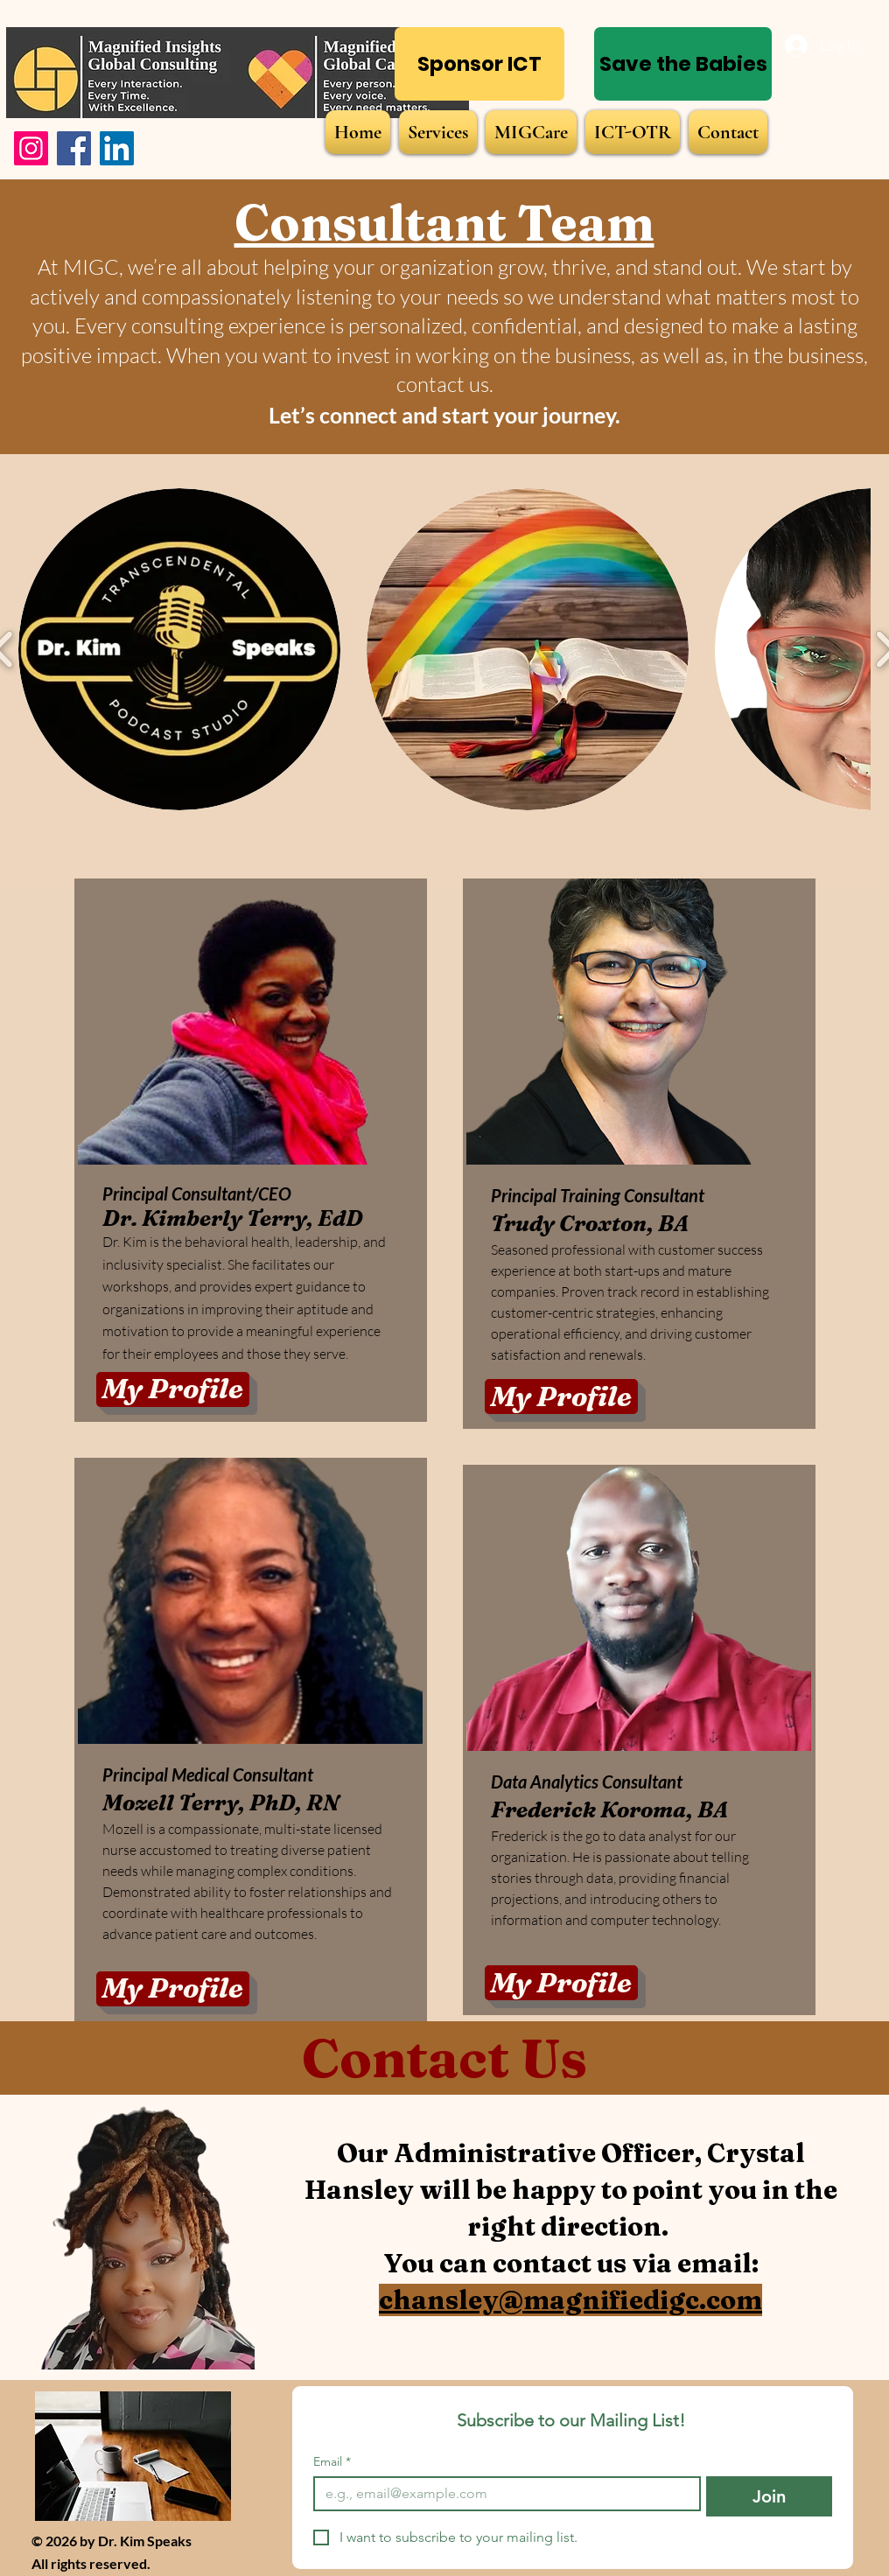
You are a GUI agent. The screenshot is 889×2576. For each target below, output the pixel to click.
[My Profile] (172, 1389)
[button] (179, 649)
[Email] (502, 2494)
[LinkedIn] (117, 148)
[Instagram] (31, 148)
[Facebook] (74, 148)
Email (332, 2461)
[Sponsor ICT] (479, 64)
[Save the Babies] (683, 64)
